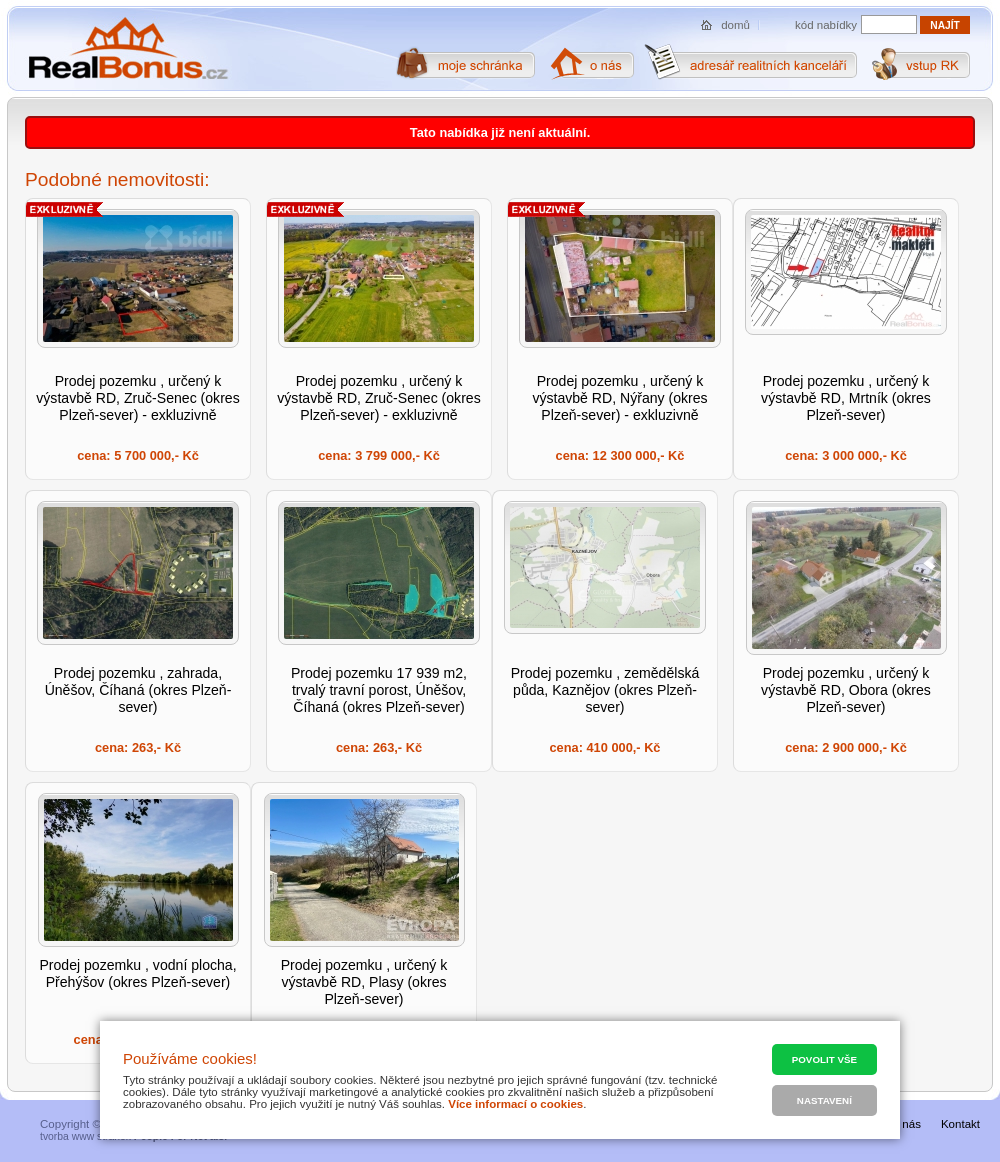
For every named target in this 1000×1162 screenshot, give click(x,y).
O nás (905, 1124)
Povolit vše (824, 1059)
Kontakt (960, 1124)
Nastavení (824, 1100)
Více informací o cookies (515, 1104)
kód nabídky (826, 25)
